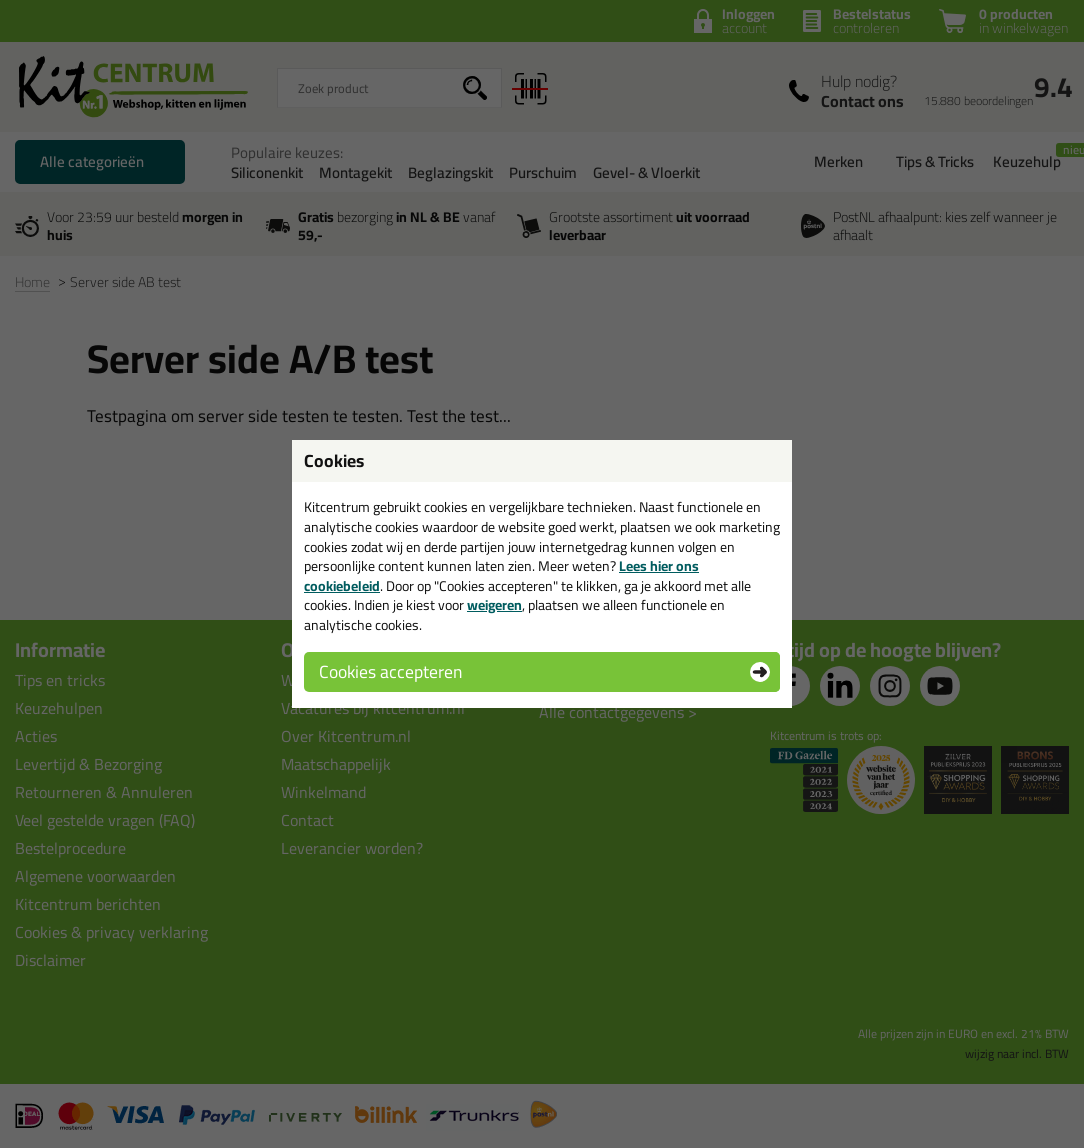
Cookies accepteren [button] (390, 671)
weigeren (494, 605)
